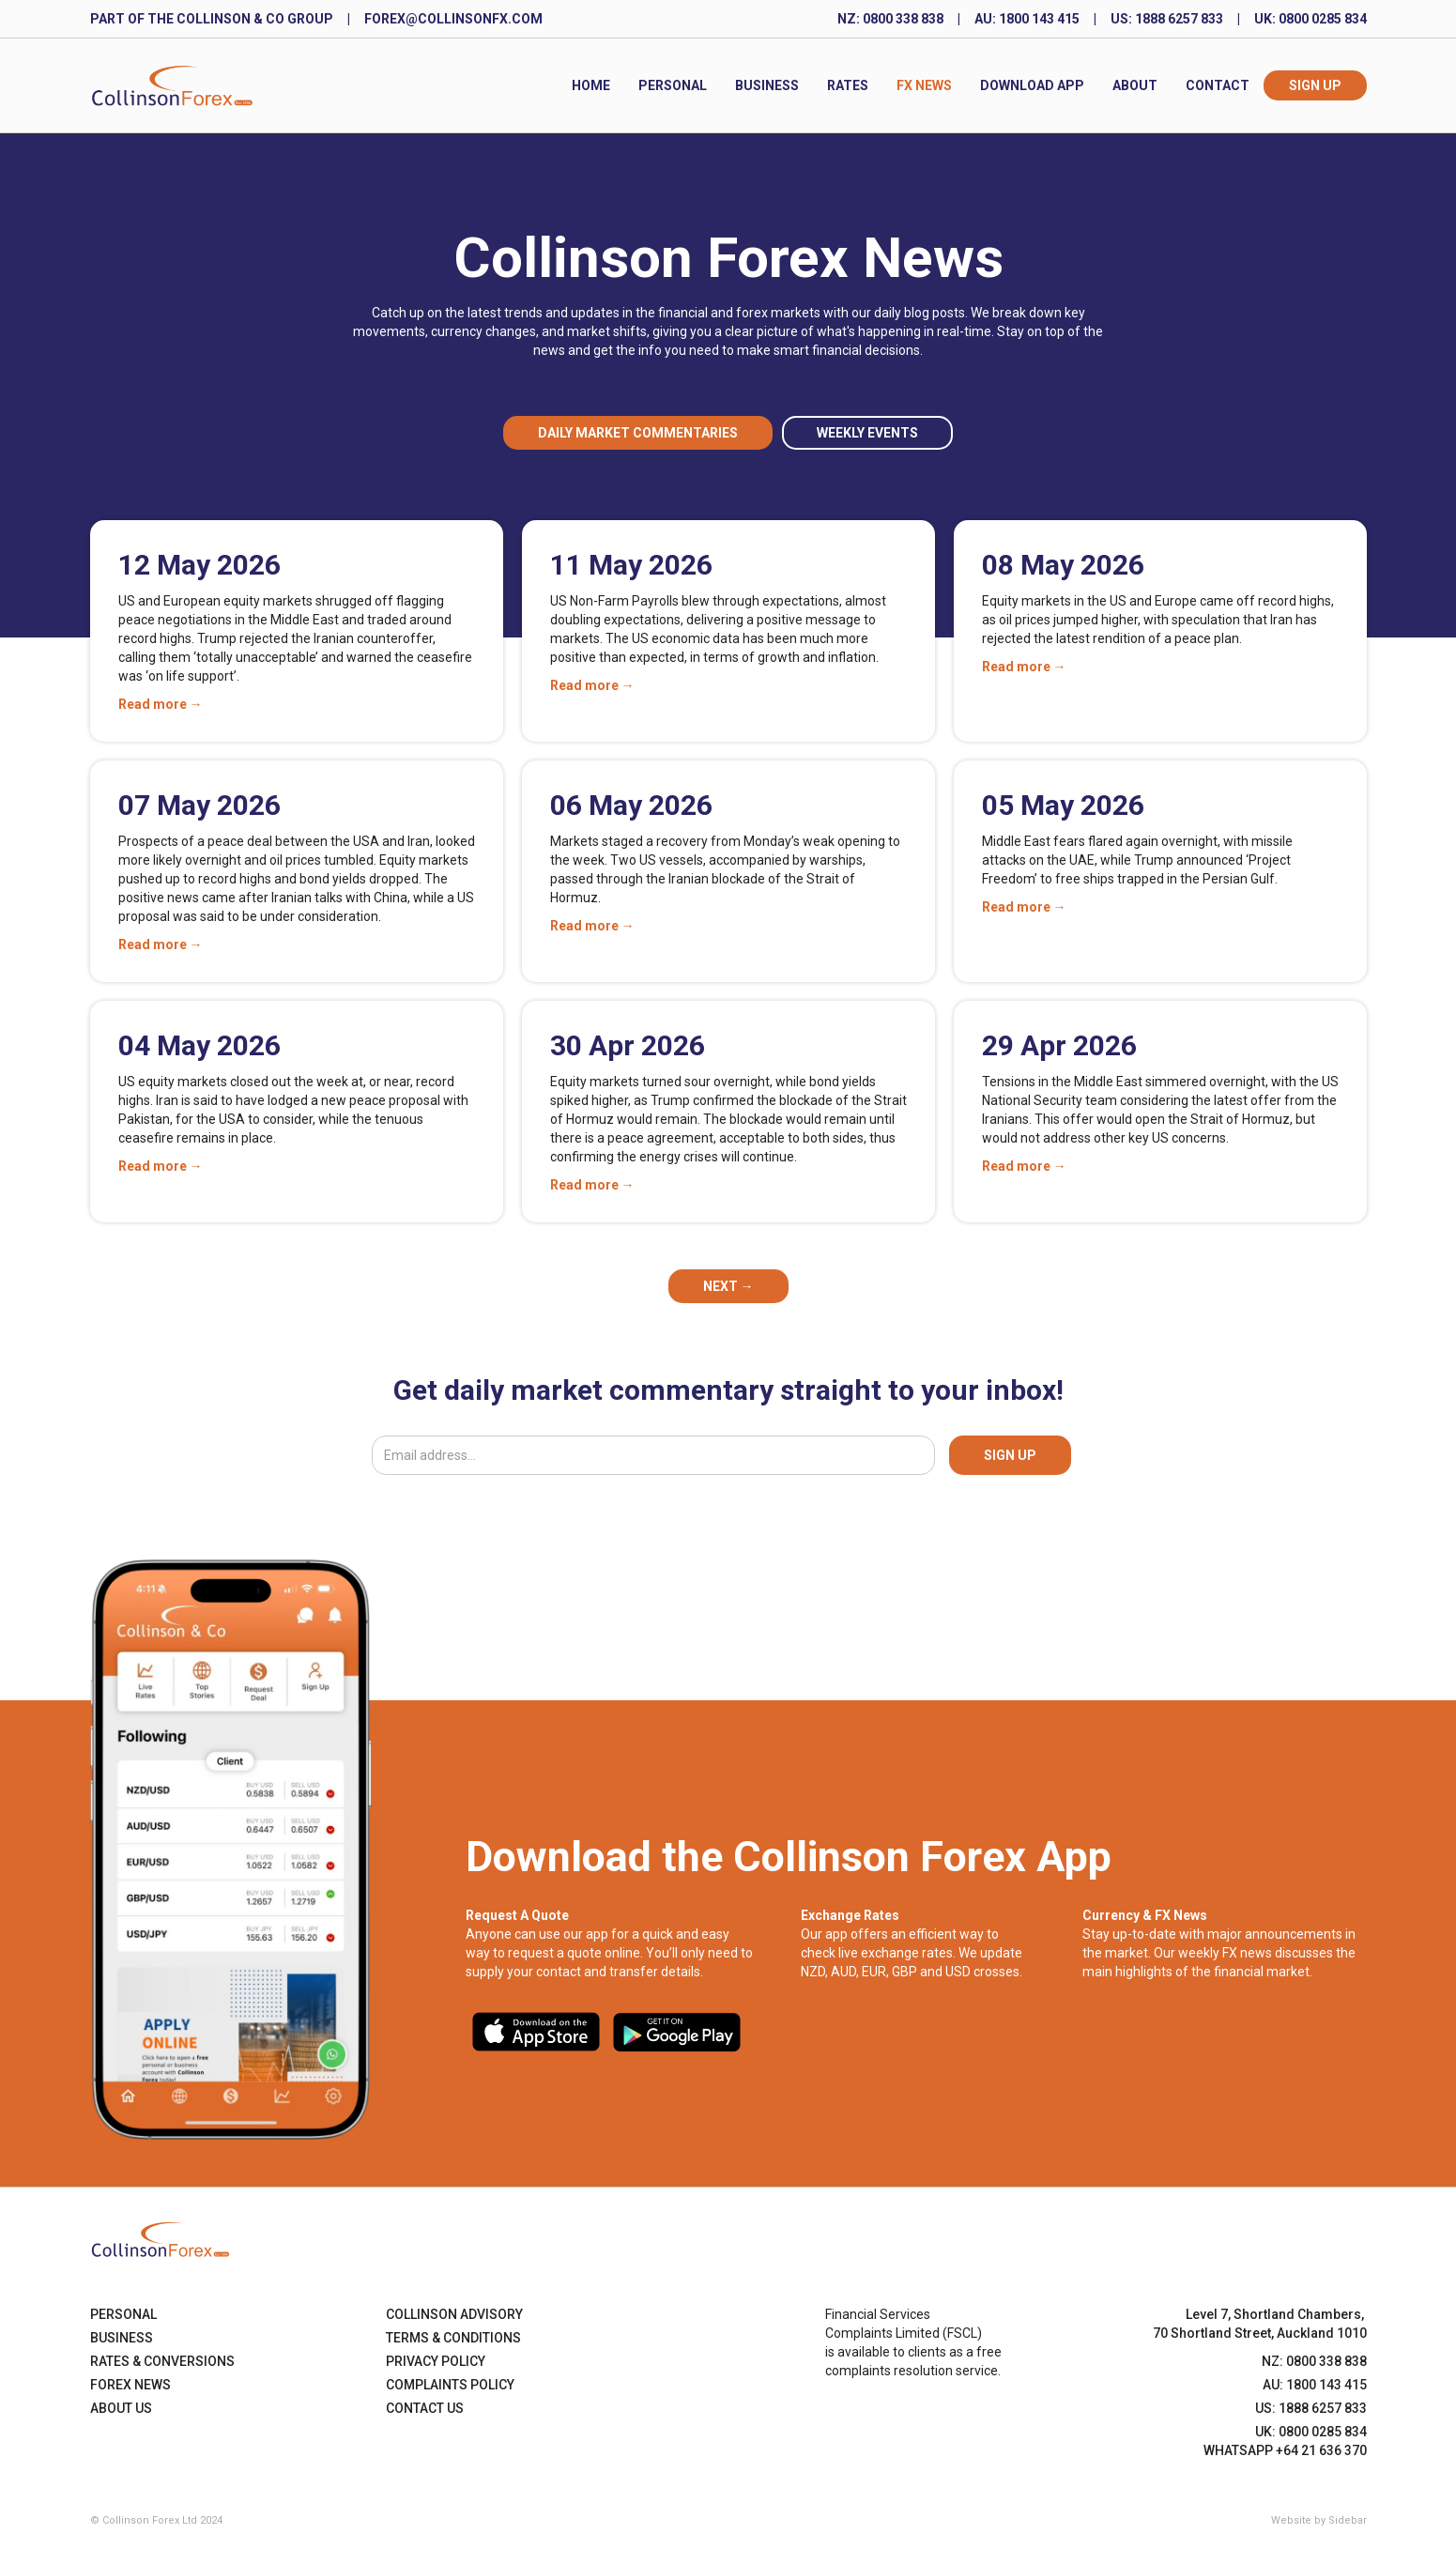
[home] (172, 85)
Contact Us (425, 2408)
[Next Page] (728, 1286)
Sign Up (1315, 85)
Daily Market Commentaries (638, 432)
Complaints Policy (450, 2384)
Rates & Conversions (162, 2361)
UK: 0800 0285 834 (1310, 18)
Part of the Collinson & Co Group (211, 18)
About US (121, 2408)
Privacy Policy (435, 2361)
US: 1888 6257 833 (1167, 18)
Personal (672, 85)
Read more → (160, 704)
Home (591, 85)
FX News (924, 85)
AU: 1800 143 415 (1027, 18)
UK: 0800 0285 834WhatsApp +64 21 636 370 (1285, 2441)
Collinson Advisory (454, 2314)
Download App (1032, 85)
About (1134, 85)
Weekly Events (867, 432)
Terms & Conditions (453, 2337)
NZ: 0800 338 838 (890, 18)
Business (767, 85)
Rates (847, 85)
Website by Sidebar (1319, 2520)
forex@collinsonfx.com (453, 18)
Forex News (130, 2384)
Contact (1217, 85)
